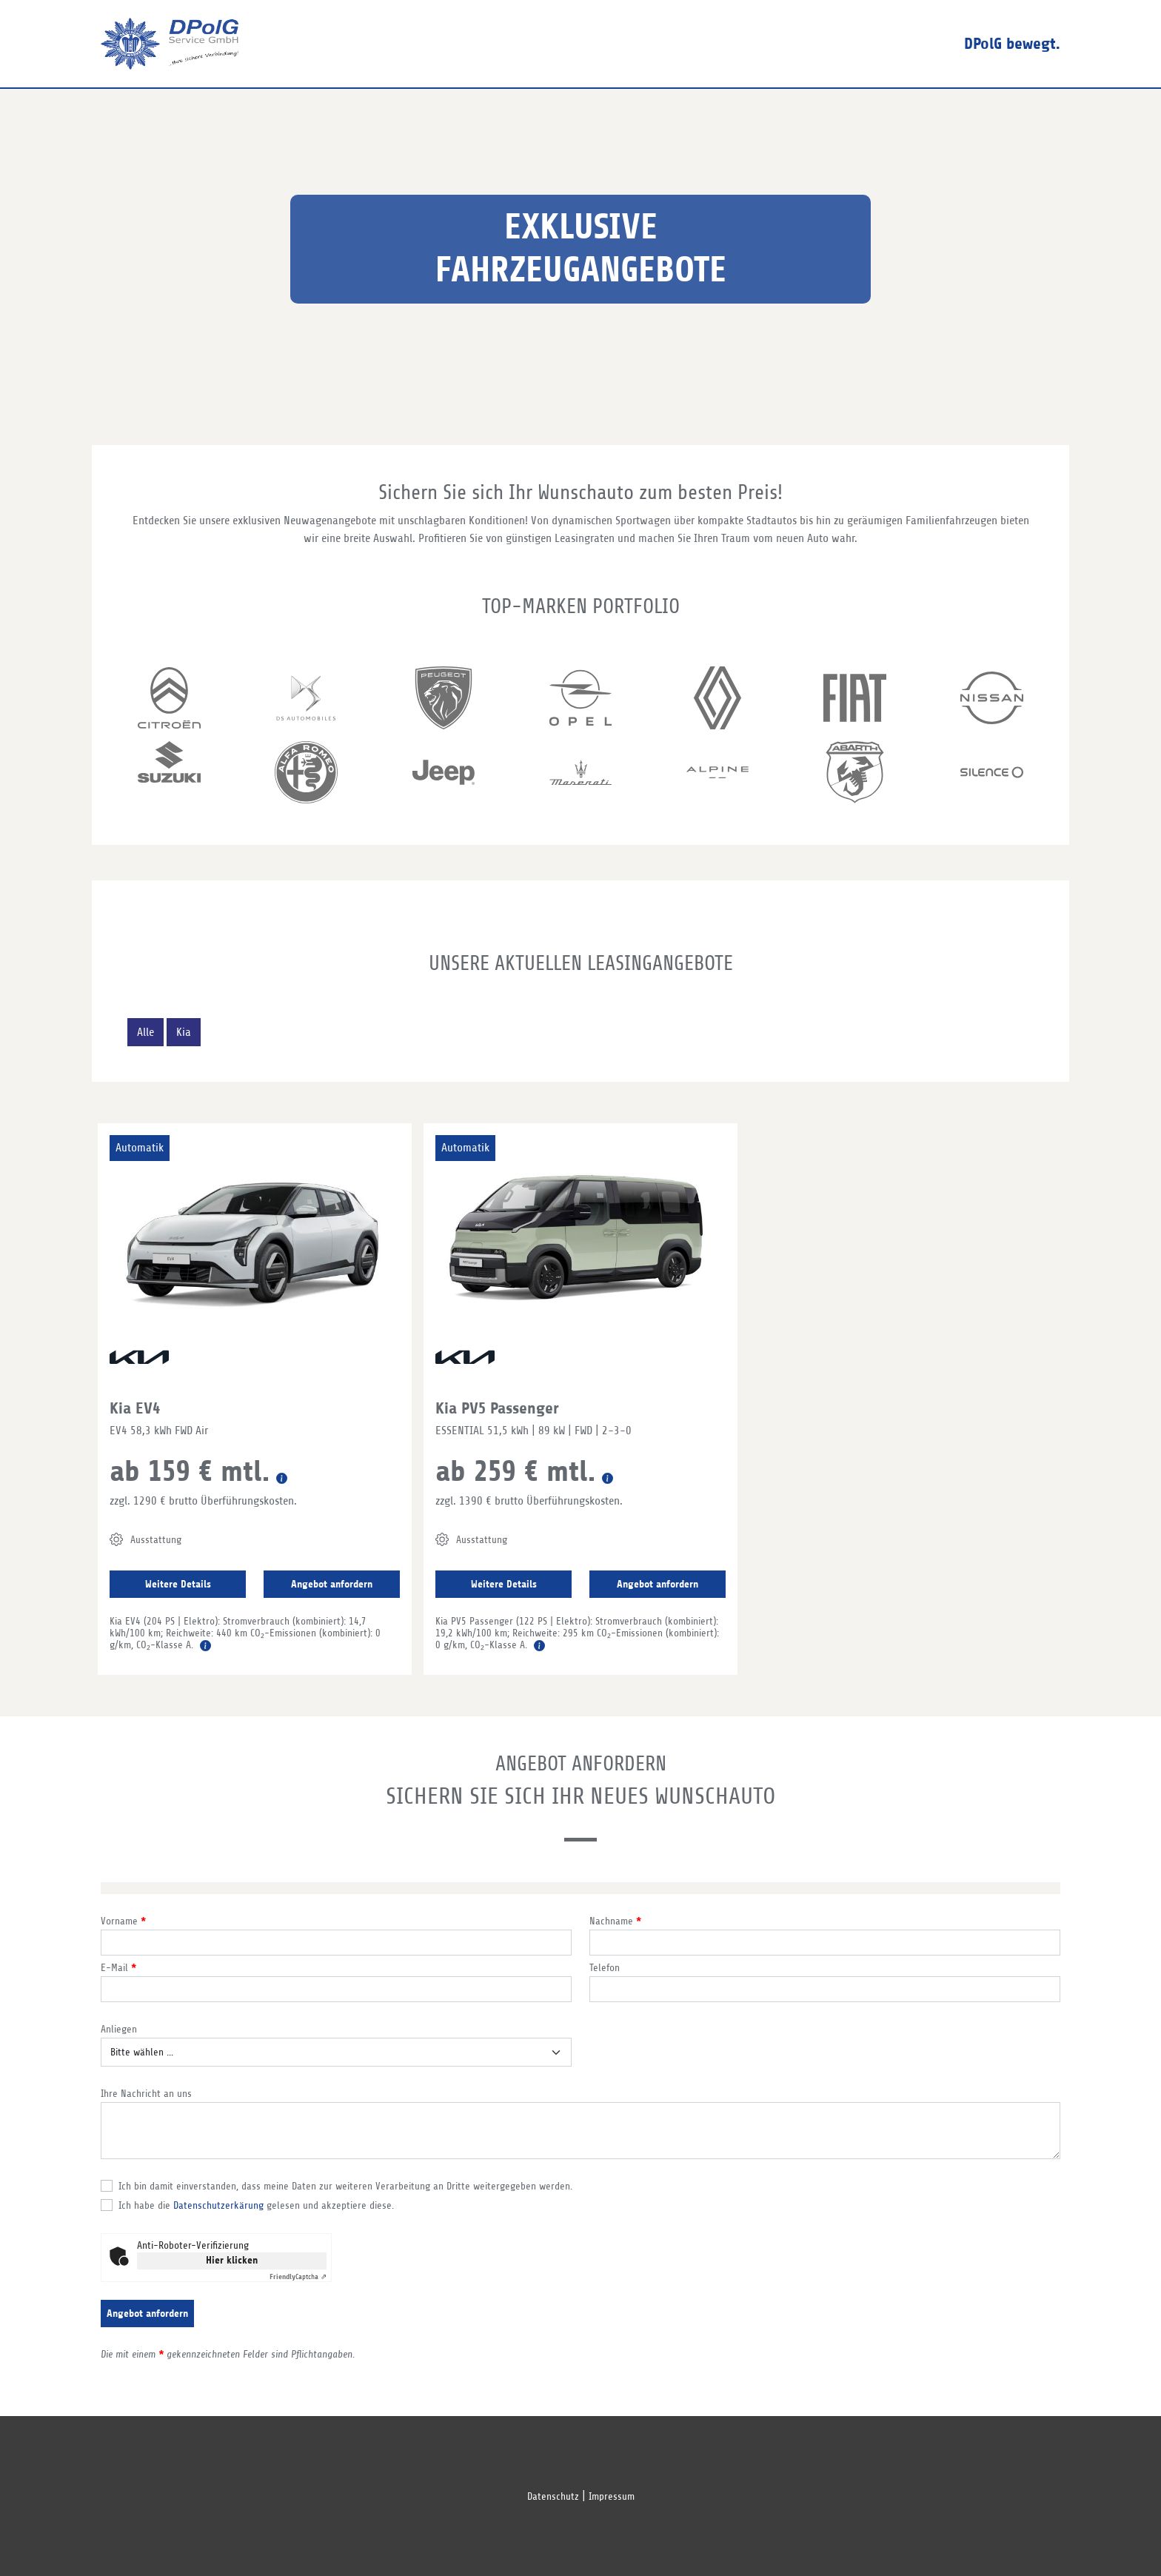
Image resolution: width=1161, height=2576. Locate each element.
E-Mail (118, 1967)
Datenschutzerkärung (218, 2205)
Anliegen (119, 2029)
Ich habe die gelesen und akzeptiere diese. (256, 2205)
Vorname (123, 1921)
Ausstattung (145, 1539)
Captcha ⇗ (298, 2276)
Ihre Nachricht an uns (146, 2093)
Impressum (612, 2496)
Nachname (615, 1921)
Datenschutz (553, 2496)
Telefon (604, 1967)
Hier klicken (232, 2260)
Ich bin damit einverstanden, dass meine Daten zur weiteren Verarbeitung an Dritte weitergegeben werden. (345, 2186)
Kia (183, 1032)
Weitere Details (178, 1584)
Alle (145, 1032)
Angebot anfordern (331, 1584)
